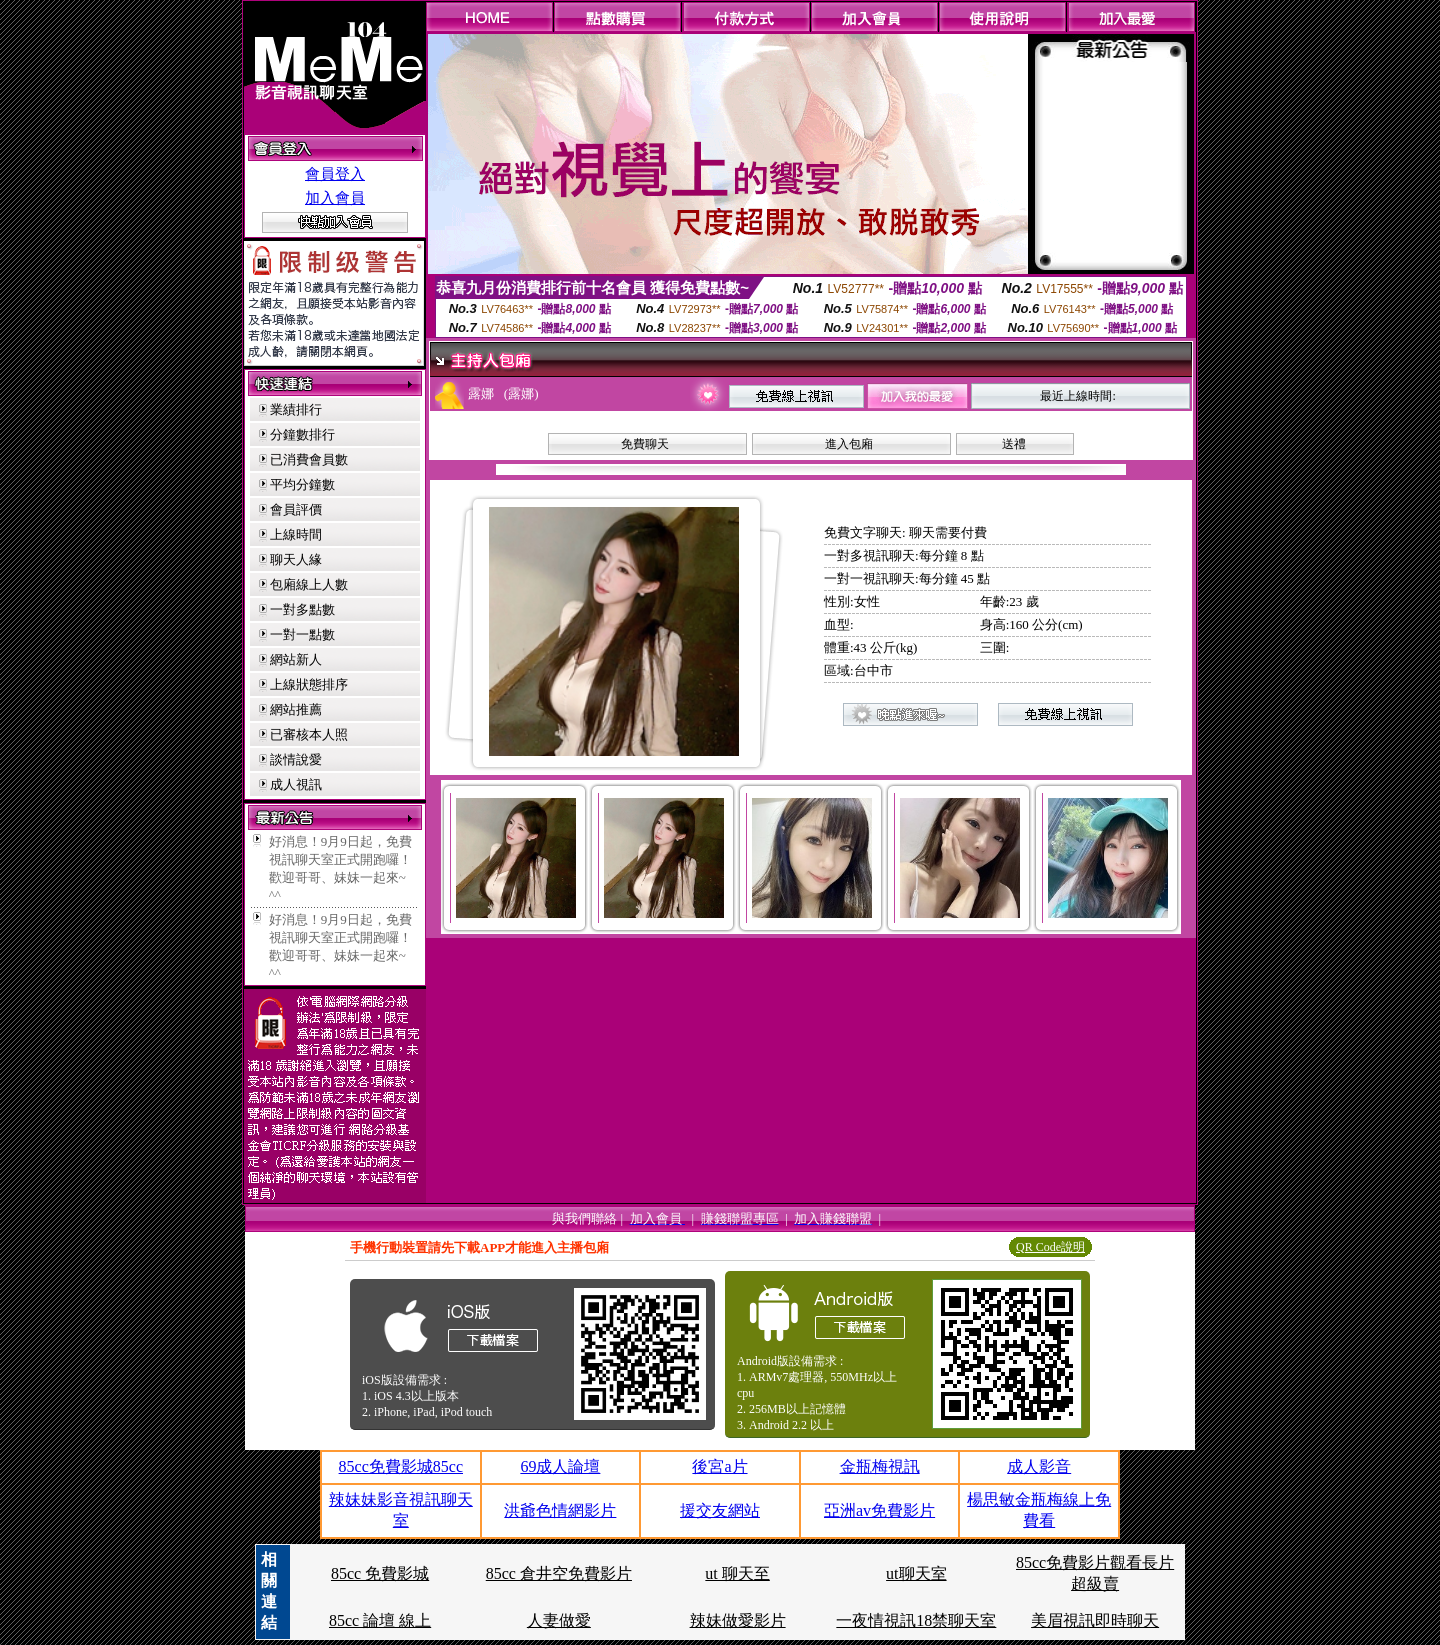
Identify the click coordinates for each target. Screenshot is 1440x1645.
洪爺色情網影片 (560, 1510)
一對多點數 (302, 609)
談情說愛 (296, 759)
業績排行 (296, 409)
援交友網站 (720, 1510)
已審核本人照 (309, 734)
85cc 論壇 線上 (380, 1620)
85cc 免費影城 (380, 1573)
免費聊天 (645, 444)
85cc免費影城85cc (401, 1466)
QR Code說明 (1050, 1247)
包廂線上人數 (309, 584)
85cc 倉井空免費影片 (559, 1573)
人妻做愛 (559, 1620)
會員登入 (335, 174)
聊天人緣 (296, 559)
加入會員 (335, 198)
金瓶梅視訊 (880, 1466)
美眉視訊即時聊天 (1095, 1620)
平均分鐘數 (302, 484)
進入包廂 (849, 444)
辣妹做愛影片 (738, 1620)
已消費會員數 (309, 459)
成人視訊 (296, 784)
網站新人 (296, 659)
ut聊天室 (916, 1573)
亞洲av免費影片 (879, 1510)
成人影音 (1039, 1466)
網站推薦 (296, 709)
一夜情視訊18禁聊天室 (916, 1620)
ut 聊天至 (737, 1573)
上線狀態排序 (309, 684)
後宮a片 (719, 1466)
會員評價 (296, 509)
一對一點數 (302, 634)
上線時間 (296, 534)
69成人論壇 (560, 1466)
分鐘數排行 (302, 434)
